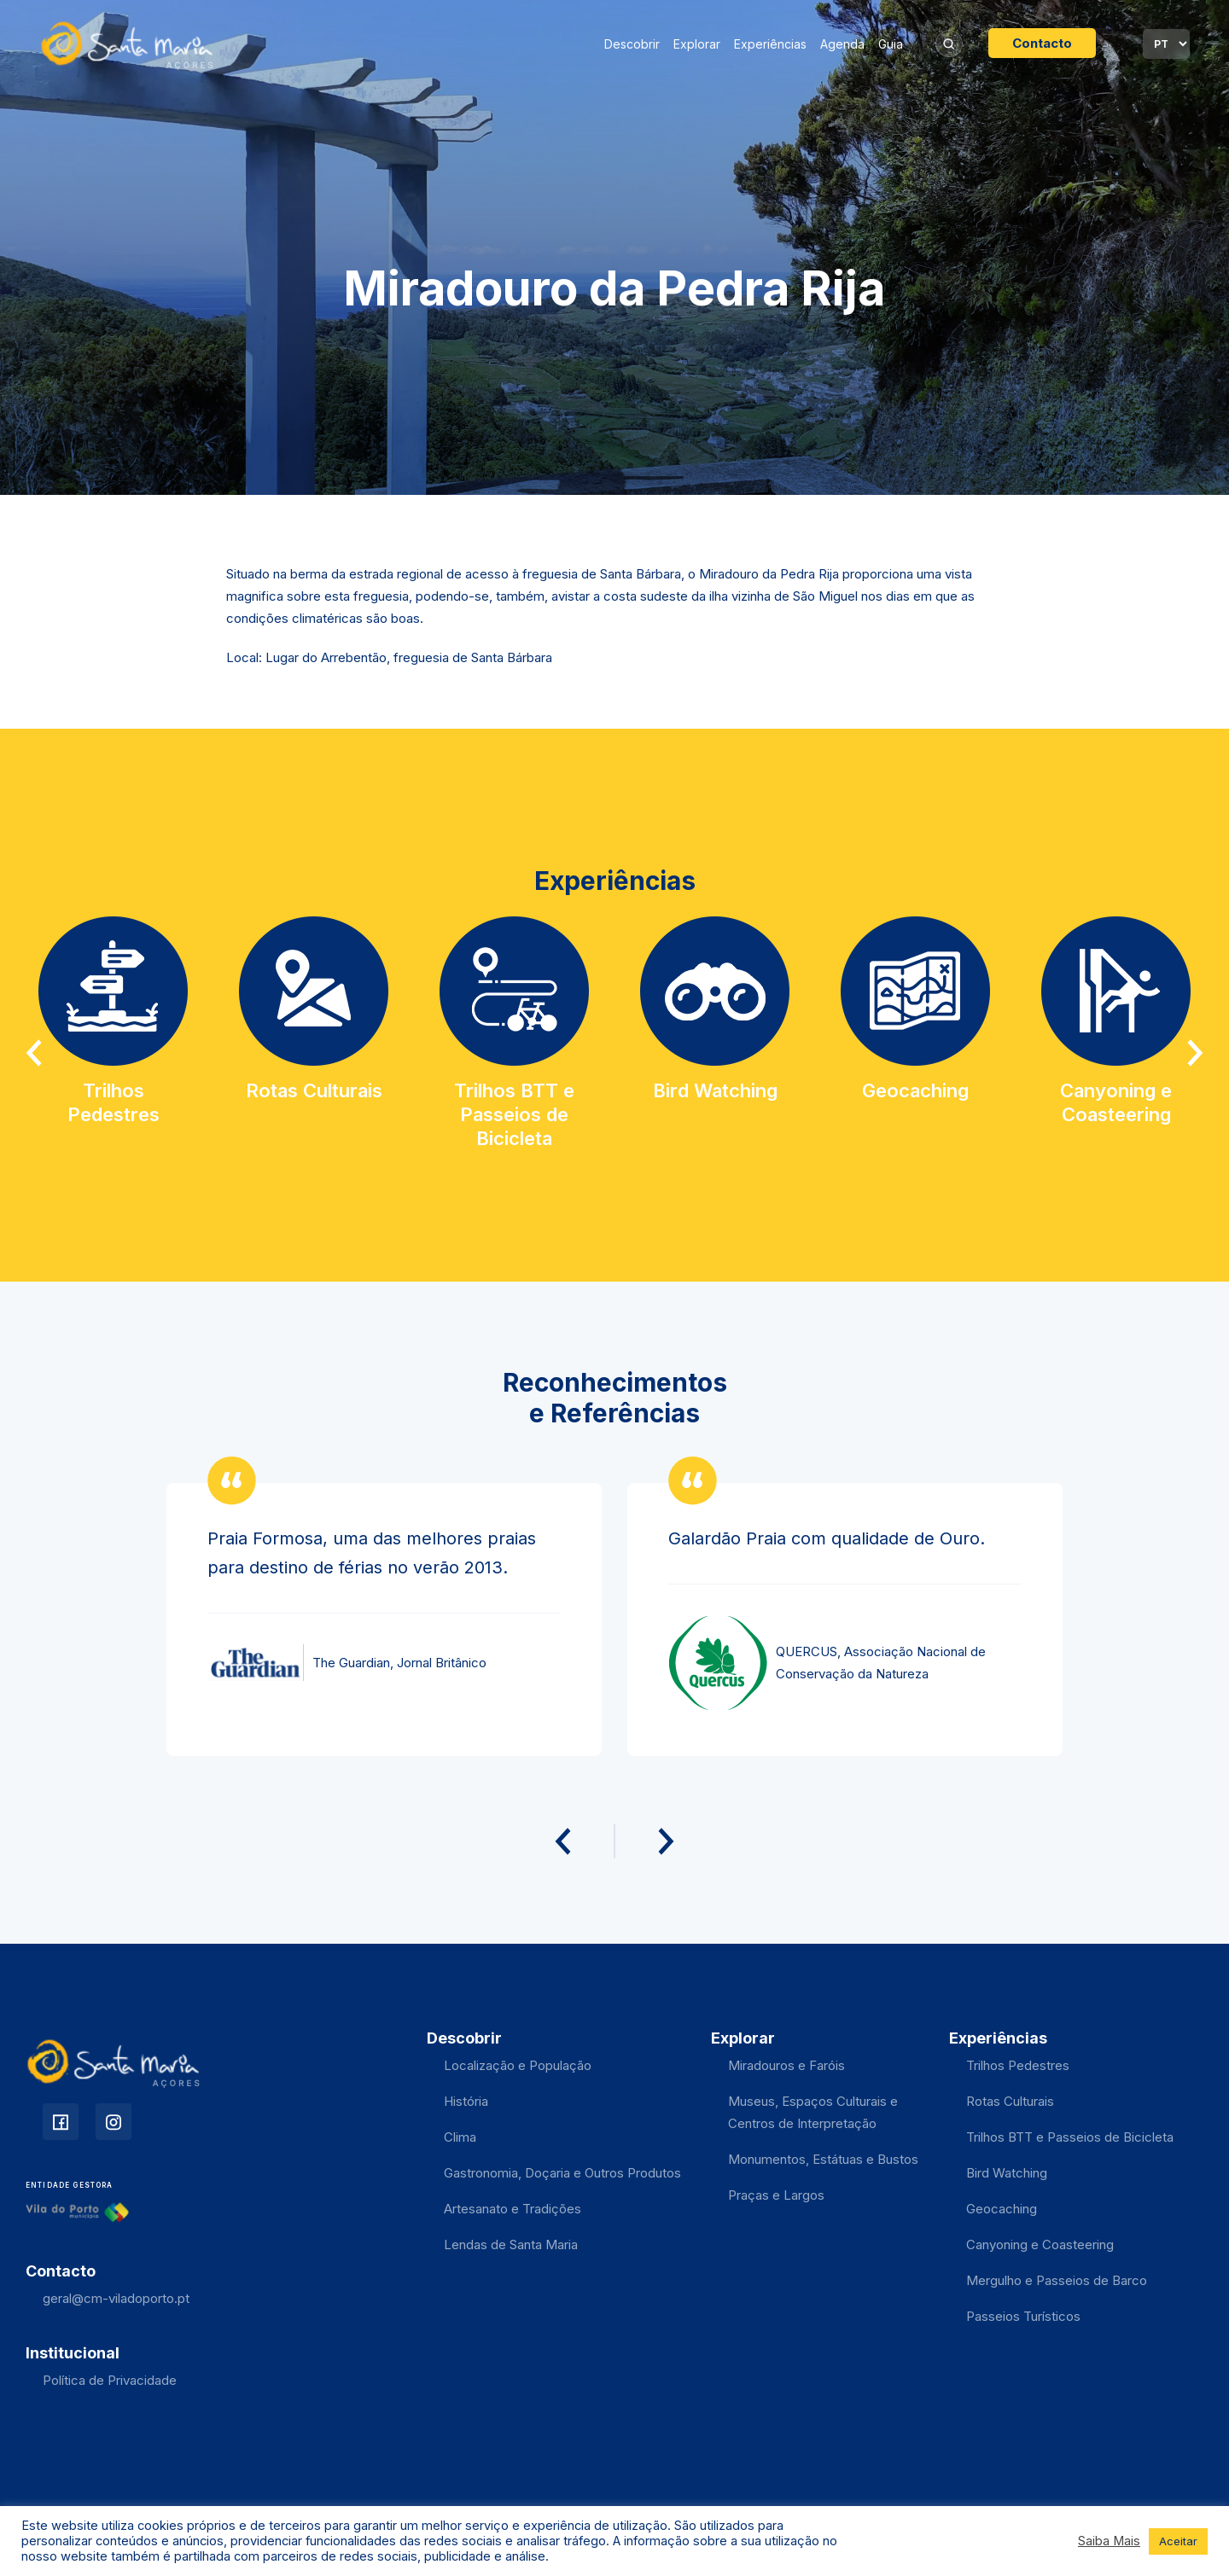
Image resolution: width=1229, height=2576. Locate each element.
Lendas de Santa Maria (511, 2244)
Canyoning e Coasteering (1040, 2244)
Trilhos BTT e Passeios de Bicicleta (1070, 2137)
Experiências (770, 44)
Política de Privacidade (110, 2380)
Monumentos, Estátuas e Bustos (823, 2159)
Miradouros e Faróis (786, 2065)
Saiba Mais (1109, 2541)
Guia (890, 44)
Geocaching (1001, 2209)
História (466, 2101)
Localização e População (517, 2065)
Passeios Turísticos (1023, 2316)
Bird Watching (1006, 2173)
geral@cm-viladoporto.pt (116, 2298)
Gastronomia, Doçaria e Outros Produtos (562, 2173)
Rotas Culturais (1010, 2101)
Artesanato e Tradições (512, 2209)
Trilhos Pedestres (1017, 2065)
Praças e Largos (776, 2195)
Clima (460, 2137)
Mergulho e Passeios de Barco (1056, 2280)
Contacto (1042, 43)
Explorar (696, 44)
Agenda (842, 44)
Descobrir (632, 44)
